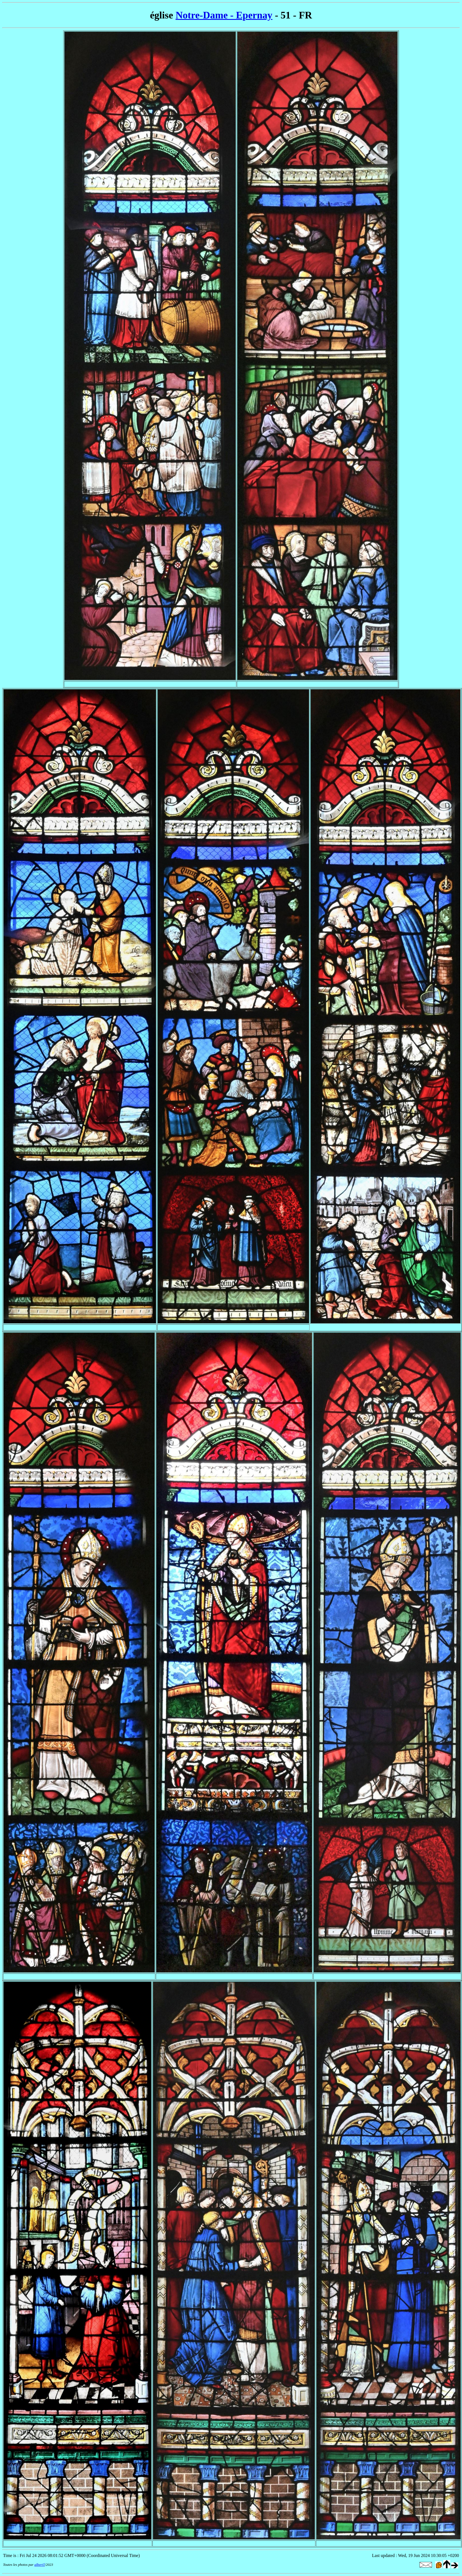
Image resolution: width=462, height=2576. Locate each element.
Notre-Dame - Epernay (224, 15)
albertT (39, 2564)
